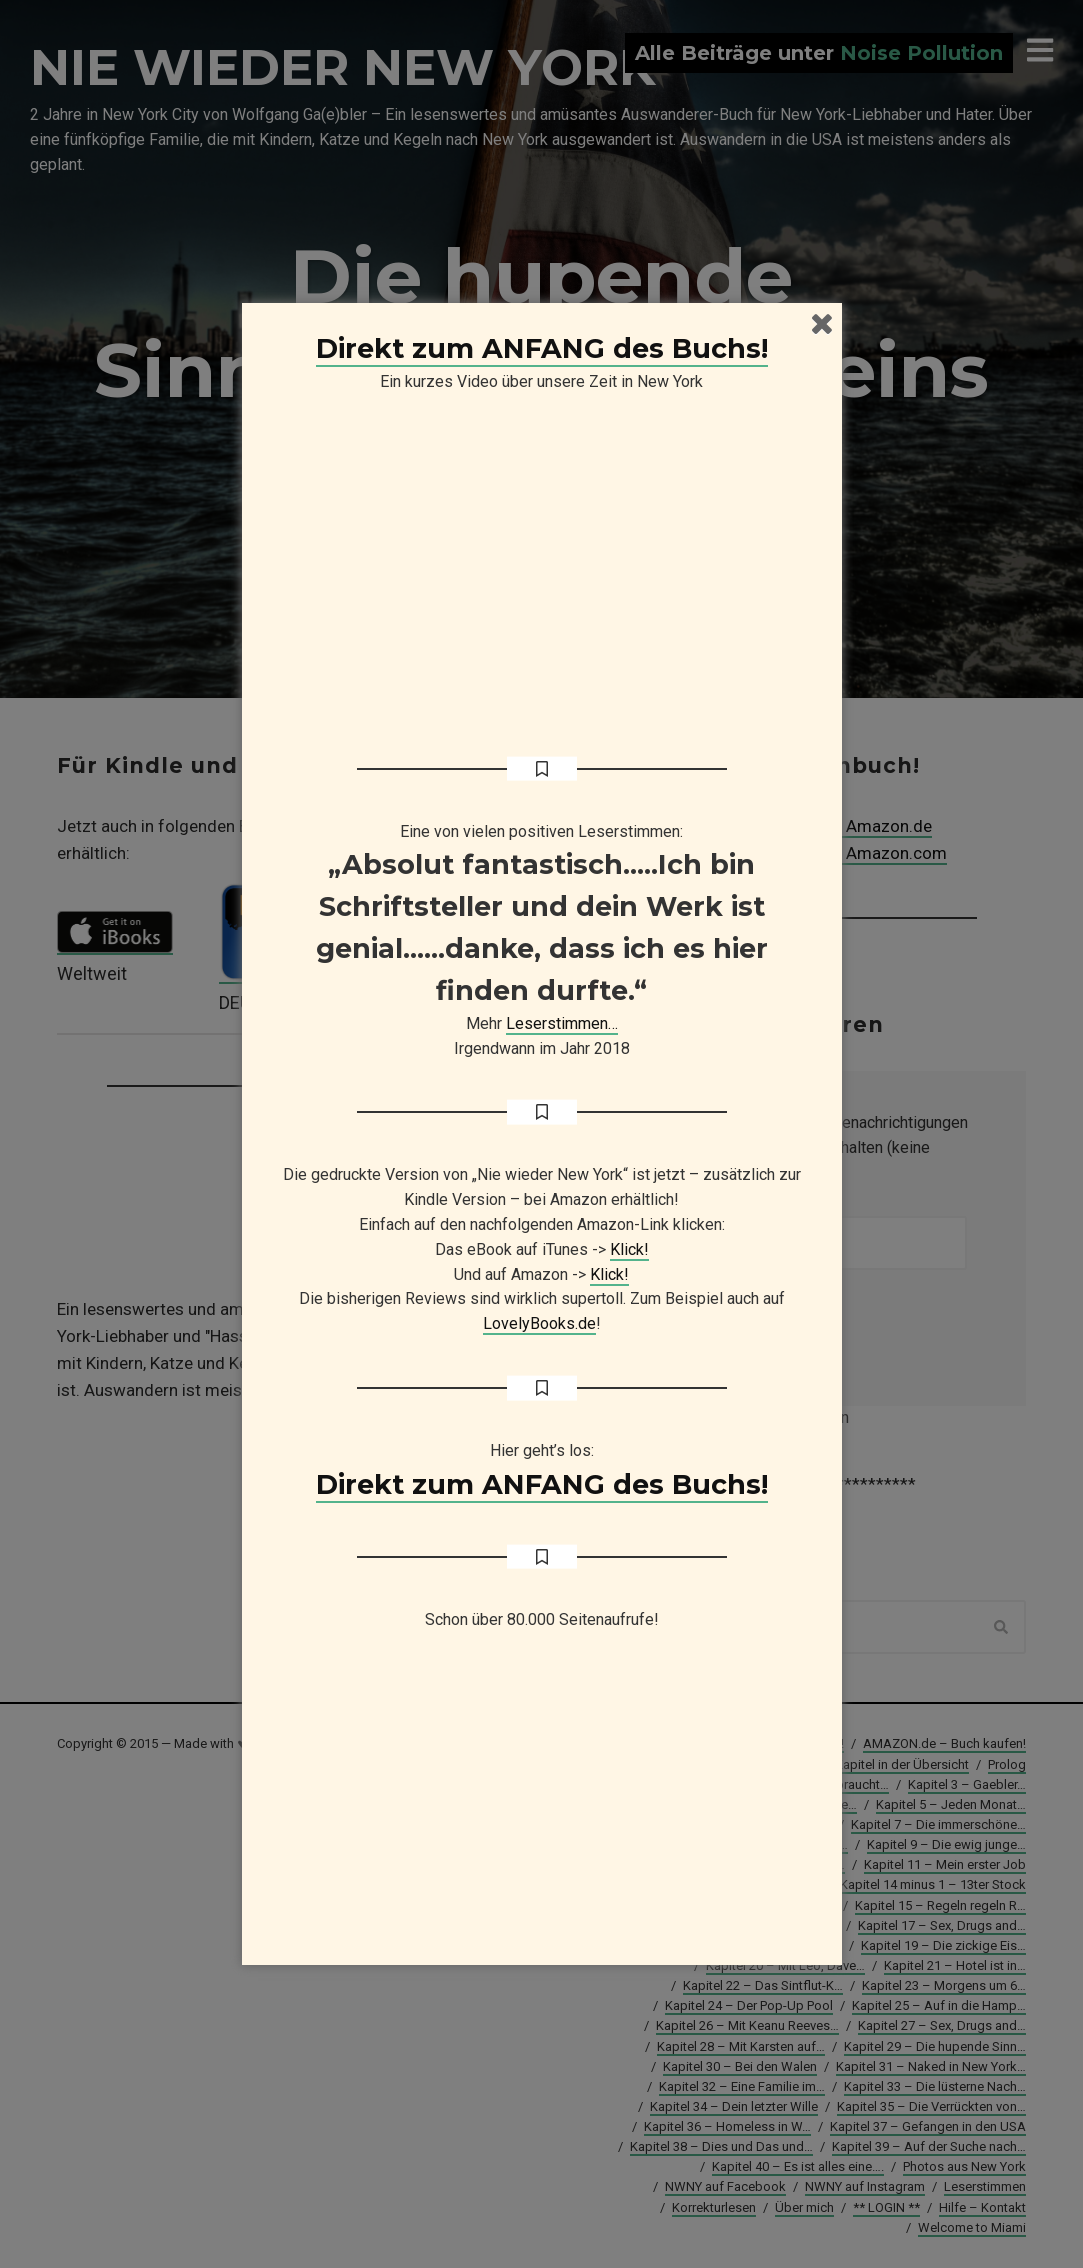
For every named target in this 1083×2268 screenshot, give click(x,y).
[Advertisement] (542, 1807)
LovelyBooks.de (539, 1323)
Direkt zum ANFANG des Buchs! (542, 348)
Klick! (629, 1249)
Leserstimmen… (562, 1023)
